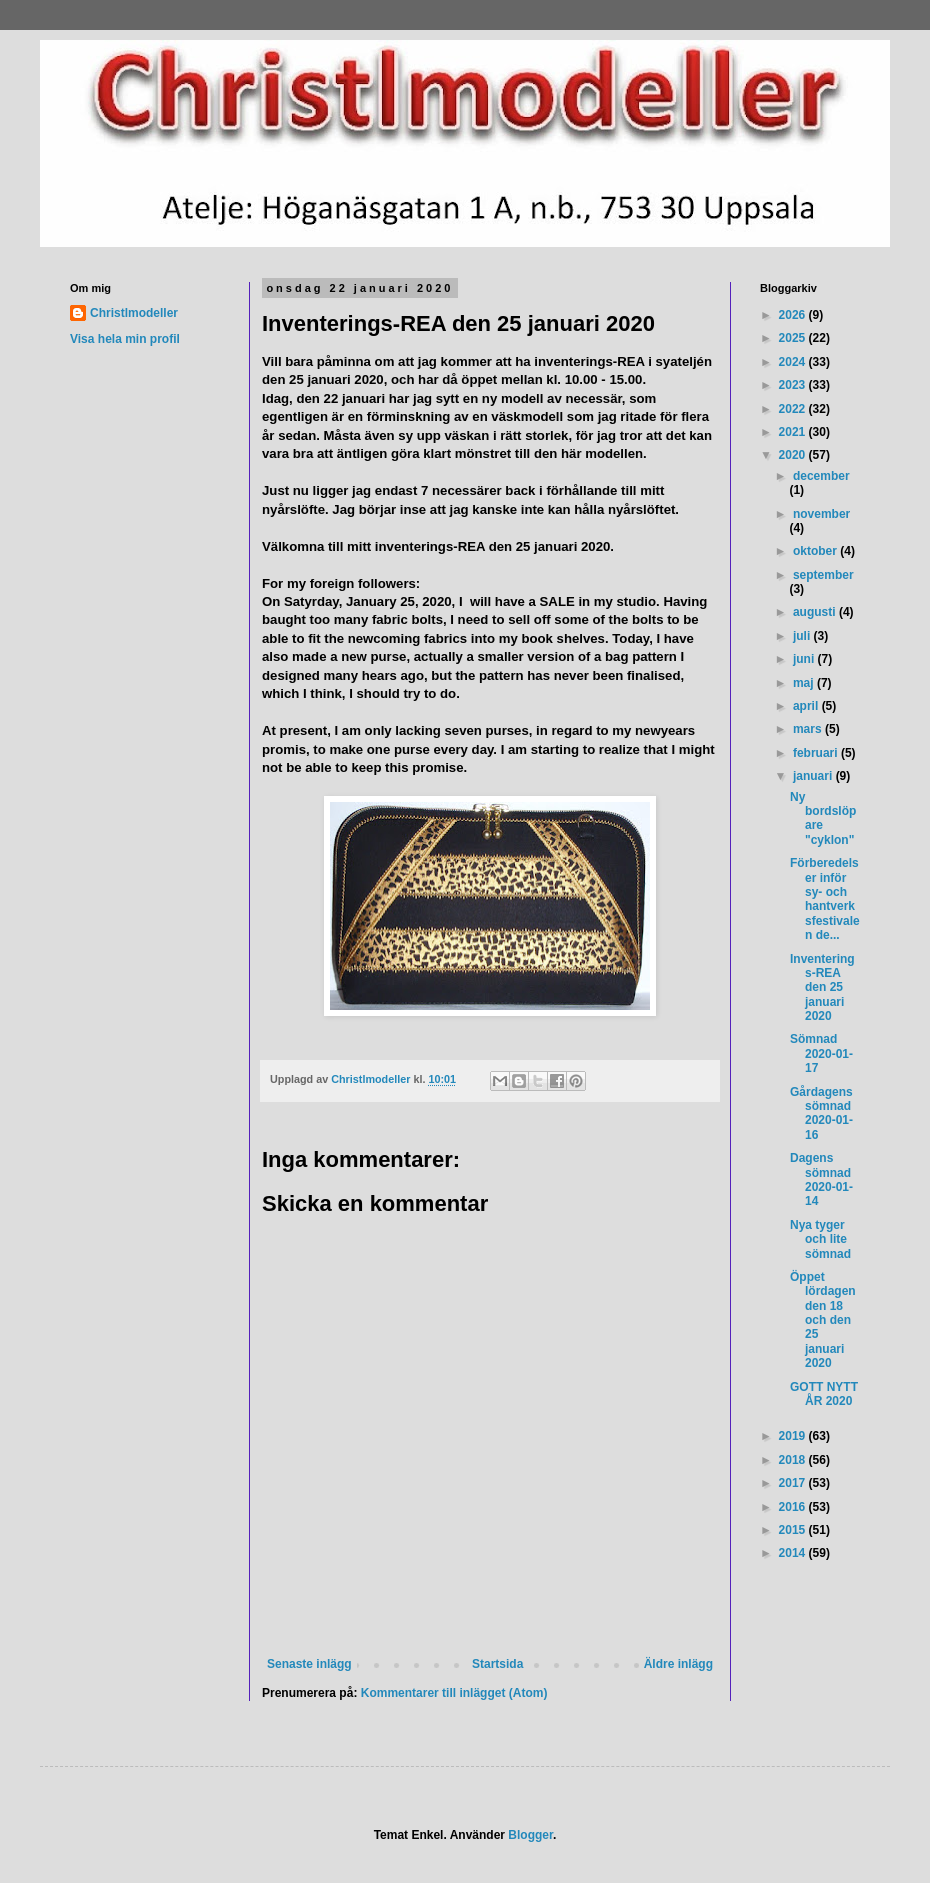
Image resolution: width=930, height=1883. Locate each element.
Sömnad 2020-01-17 (821, 1053)
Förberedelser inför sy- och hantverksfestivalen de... (825, 899)
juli (803, 636)
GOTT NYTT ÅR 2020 (824, 1394)
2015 (794, 1530)
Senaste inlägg (309, 1664)
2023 (794, 385)
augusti (816, 612)
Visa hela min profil (125, 339)
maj (805, 683)
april (807, 706)
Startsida (497, 1664)
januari (814, 776)
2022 (794, 409)
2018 (794, 1460)
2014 (794, 1553)
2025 (794, 338)
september (823, 575)
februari (817, 753)
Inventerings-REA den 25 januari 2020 (822, 988)
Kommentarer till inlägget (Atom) (454, 1693)
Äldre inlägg (678, 1664)
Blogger (530, 1835)
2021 (794, 432)
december (821, 476)
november (821, 514)
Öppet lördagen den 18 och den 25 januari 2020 (823, 1320)
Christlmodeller (134, 313)
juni (805, 659)
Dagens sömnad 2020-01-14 (821, 1179)
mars (809, 729)
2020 (794, 455)
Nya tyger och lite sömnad (820, 1239)
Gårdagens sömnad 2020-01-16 (821, 1113)
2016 (794, 1507)
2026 (794, 315)
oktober (816, 551)
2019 (794, 1436)
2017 (794, 1483)
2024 (794, 362)
